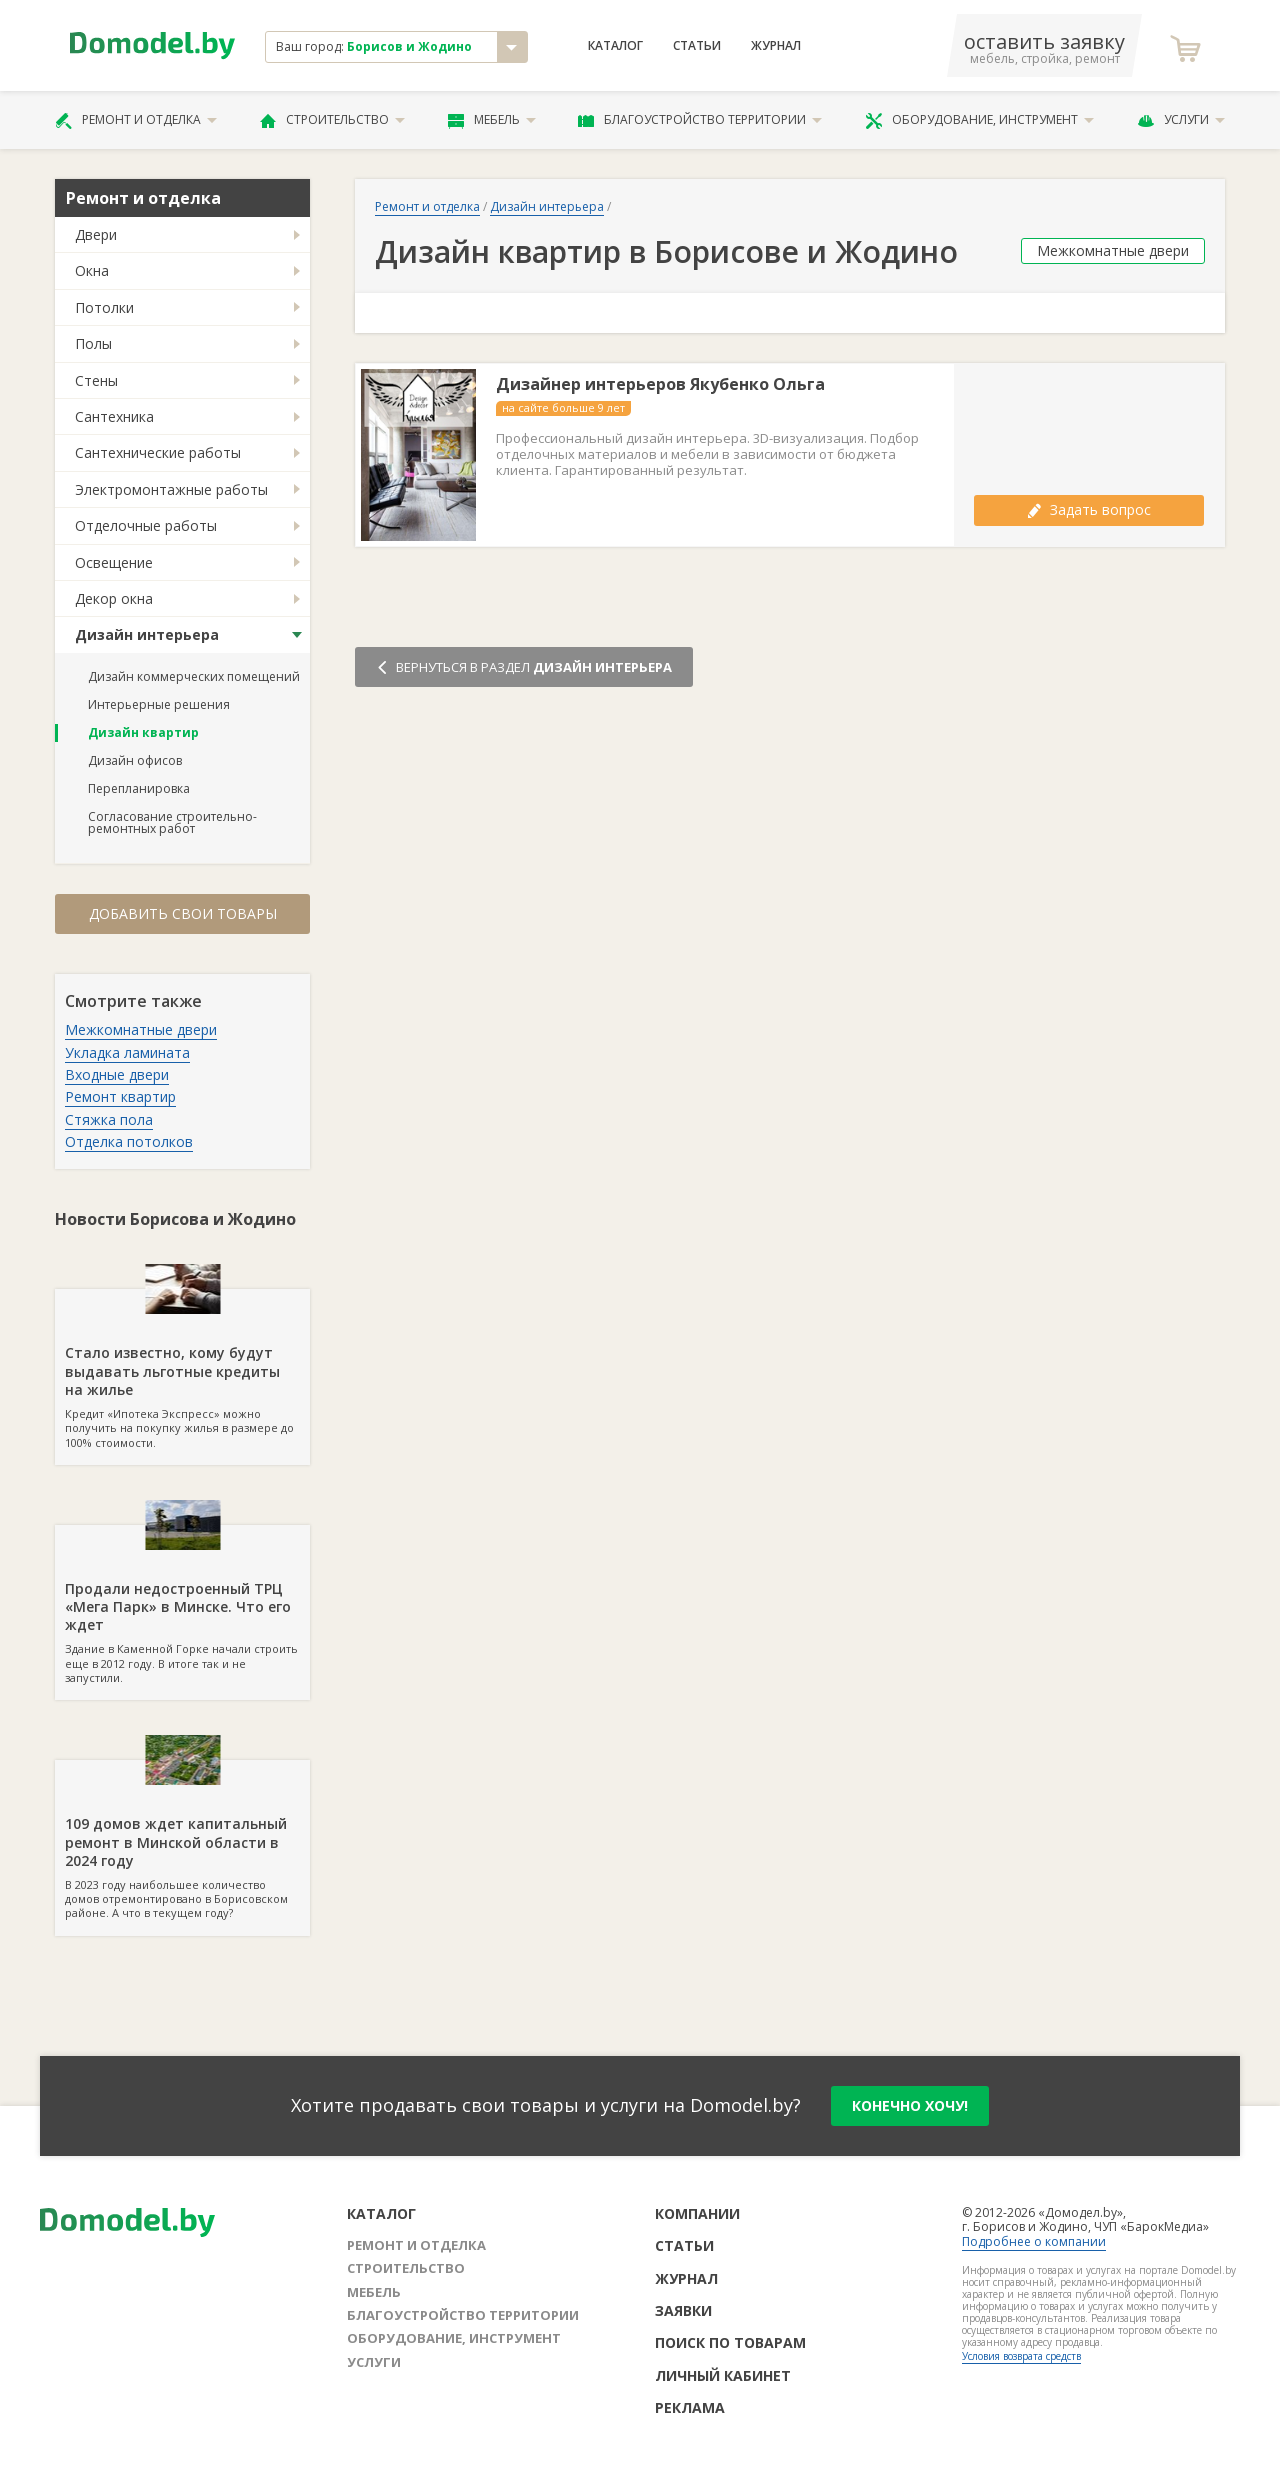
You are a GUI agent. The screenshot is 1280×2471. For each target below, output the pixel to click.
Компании (697, 2213)
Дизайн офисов (135, 760)
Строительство (332, 120)
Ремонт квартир (120, 1096)
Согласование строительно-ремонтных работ (172, 822)
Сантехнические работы (158, 452)
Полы (93, 343)
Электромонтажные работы (171, 489)
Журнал (776, 46)
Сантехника (114, 416)
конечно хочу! (910, 2105)
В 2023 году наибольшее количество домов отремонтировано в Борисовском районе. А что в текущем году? (182, 1840)
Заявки (683, 2310)
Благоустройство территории (700, 120)
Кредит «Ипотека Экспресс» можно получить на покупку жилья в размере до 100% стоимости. (182, 1369)
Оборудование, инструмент (979, 120)
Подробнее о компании (1034, 2241)
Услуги (1181, 120)
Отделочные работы (146, 525)
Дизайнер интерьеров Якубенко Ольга (660, 384)
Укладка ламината (127, 1052)
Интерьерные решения (159, 704)
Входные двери (117, 1074)
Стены (96, 380)
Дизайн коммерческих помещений (194, 676)
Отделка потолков (129, 1141)
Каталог (615, 46)
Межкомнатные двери (141, 1029)
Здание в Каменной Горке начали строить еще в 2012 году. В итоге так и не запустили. (182, 1605)
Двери (96, 234)
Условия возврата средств (1021, 2356)
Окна (92, 270)
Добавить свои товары (183, 913)
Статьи (697, 46)
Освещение (114, 562)
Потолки (104, 307)
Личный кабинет (723, 2375)
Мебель (492, 120)
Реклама (690, 2407)
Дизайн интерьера (147, 634)
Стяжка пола (109, 1119)
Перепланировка (139, 788)
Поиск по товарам (730, 2342)
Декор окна (114, 598)
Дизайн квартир (143, 732)
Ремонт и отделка (136, 120)
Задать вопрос (1089, 509)
